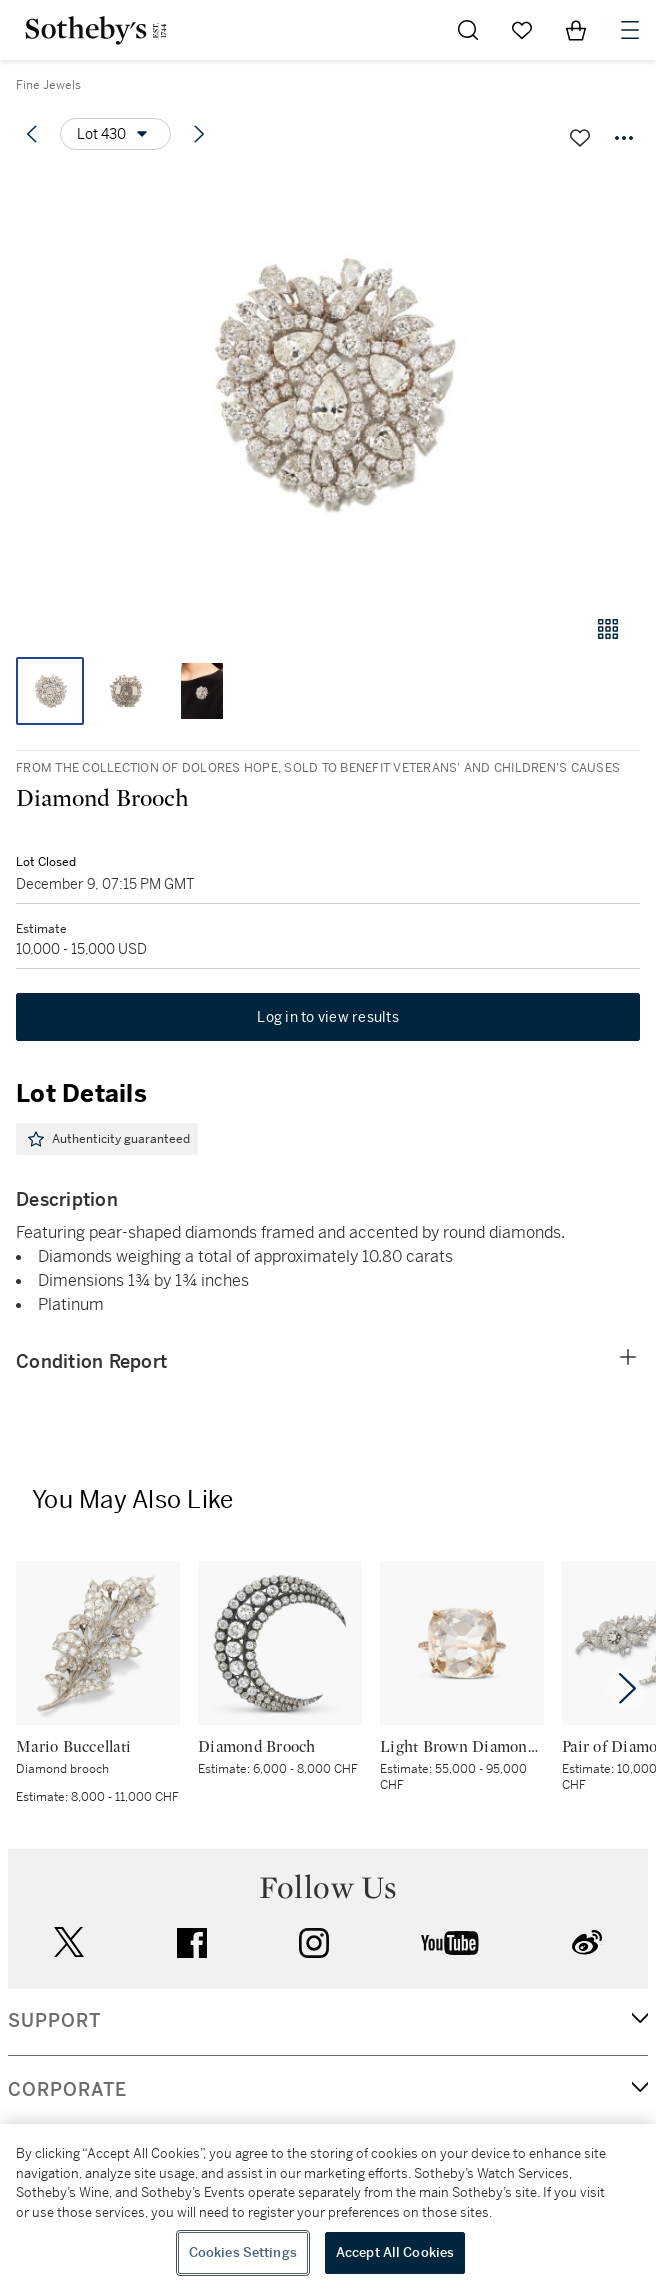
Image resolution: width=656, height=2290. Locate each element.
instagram (314, 1943)
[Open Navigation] (630, 30)
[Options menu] (115, 134)
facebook (192, 1943)
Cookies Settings (243, 2252)
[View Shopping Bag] (576, 30)
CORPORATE (67, 2090)
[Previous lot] (32, 134)
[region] (328, 2207)
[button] (328, 383)
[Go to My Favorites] (522, 30)
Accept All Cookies (395, 2252)
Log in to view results (328, 1017)
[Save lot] (580, 138)
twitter (69, 1942)
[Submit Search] (468, 30)
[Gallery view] (608, 629)
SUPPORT (54, 2021)
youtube (450, 1943)
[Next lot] (199, 134)
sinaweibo (587, 1942)
